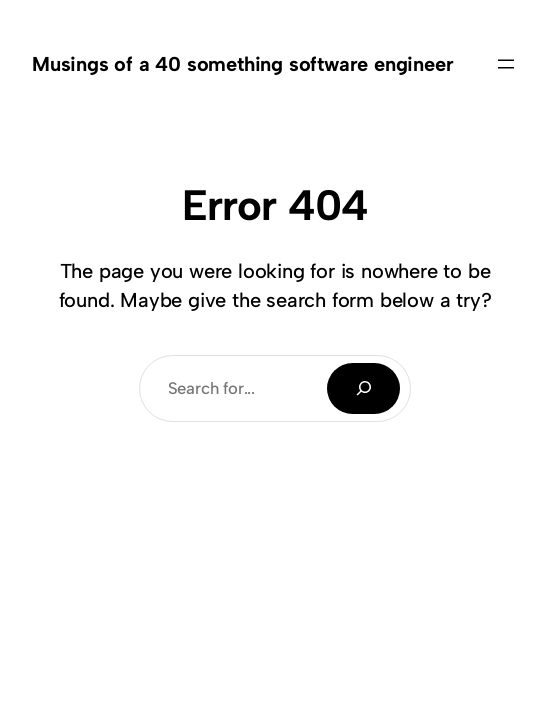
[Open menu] (506, 64)
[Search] (363, 388)
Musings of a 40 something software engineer (242, 64)
